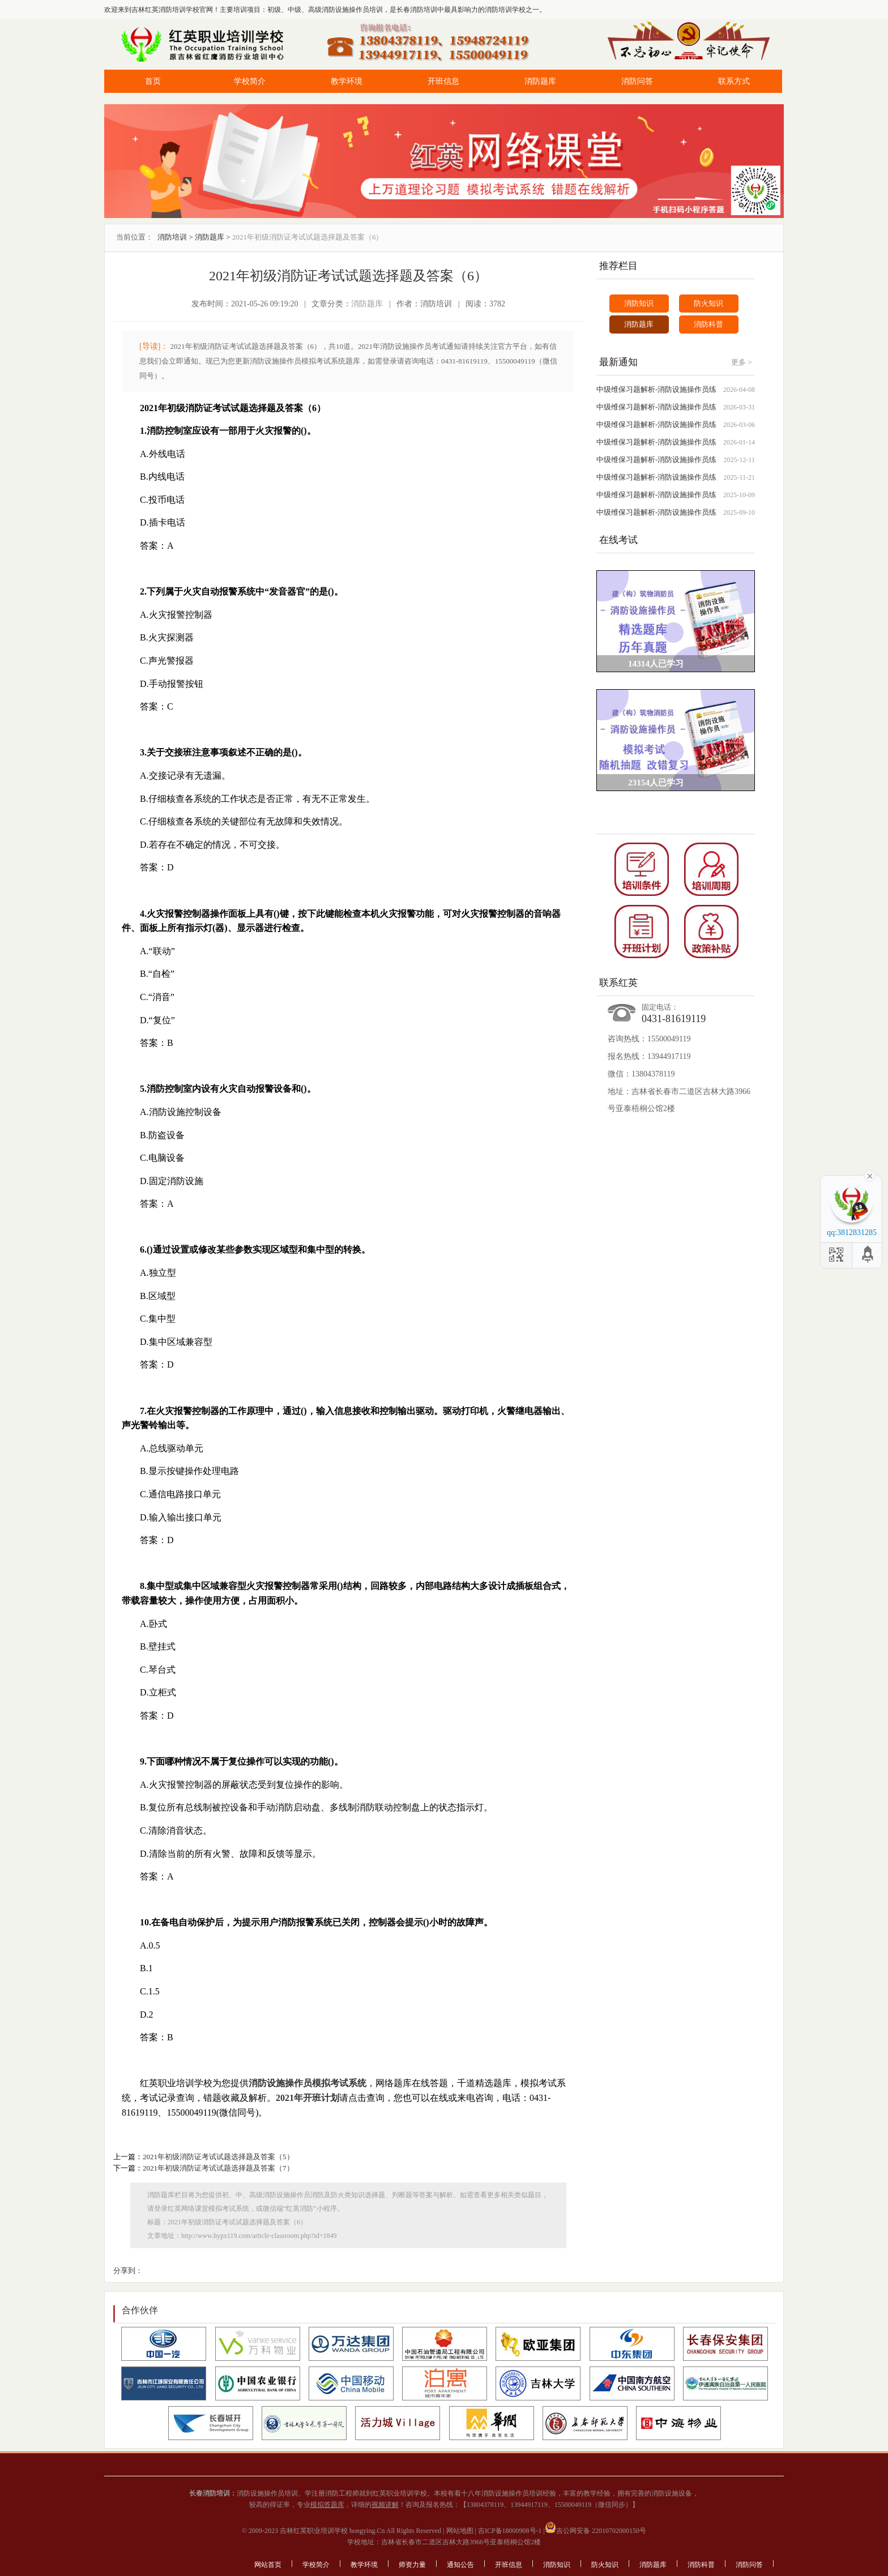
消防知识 (639, 303)
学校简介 (250, 81)
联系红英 (618, 982)
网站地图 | (460, 2531)
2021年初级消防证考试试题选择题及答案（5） (218, 2156)
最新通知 (618, 362)
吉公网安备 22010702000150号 (595, 2531)
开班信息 (443, 81)
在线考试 (618, 540)
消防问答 (637, 81)
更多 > (741, 362)
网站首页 (267, 2565)
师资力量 (412, 2565)
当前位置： (134, 237)
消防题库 (540, 81)
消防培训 (172, 237)
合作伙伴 (140, 2310)
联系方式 (734, 81)
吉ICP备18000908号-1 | (510, 2531)
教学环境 (346, 81)
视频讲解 (385, 2505)
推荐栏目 (618, 265)
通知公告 (460, 2565)
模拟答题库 (327, 2505)
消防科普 (708, 324)
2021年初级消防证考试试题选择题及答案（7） (218, 2168)
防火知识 (708, 303)
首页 (153, 81)
